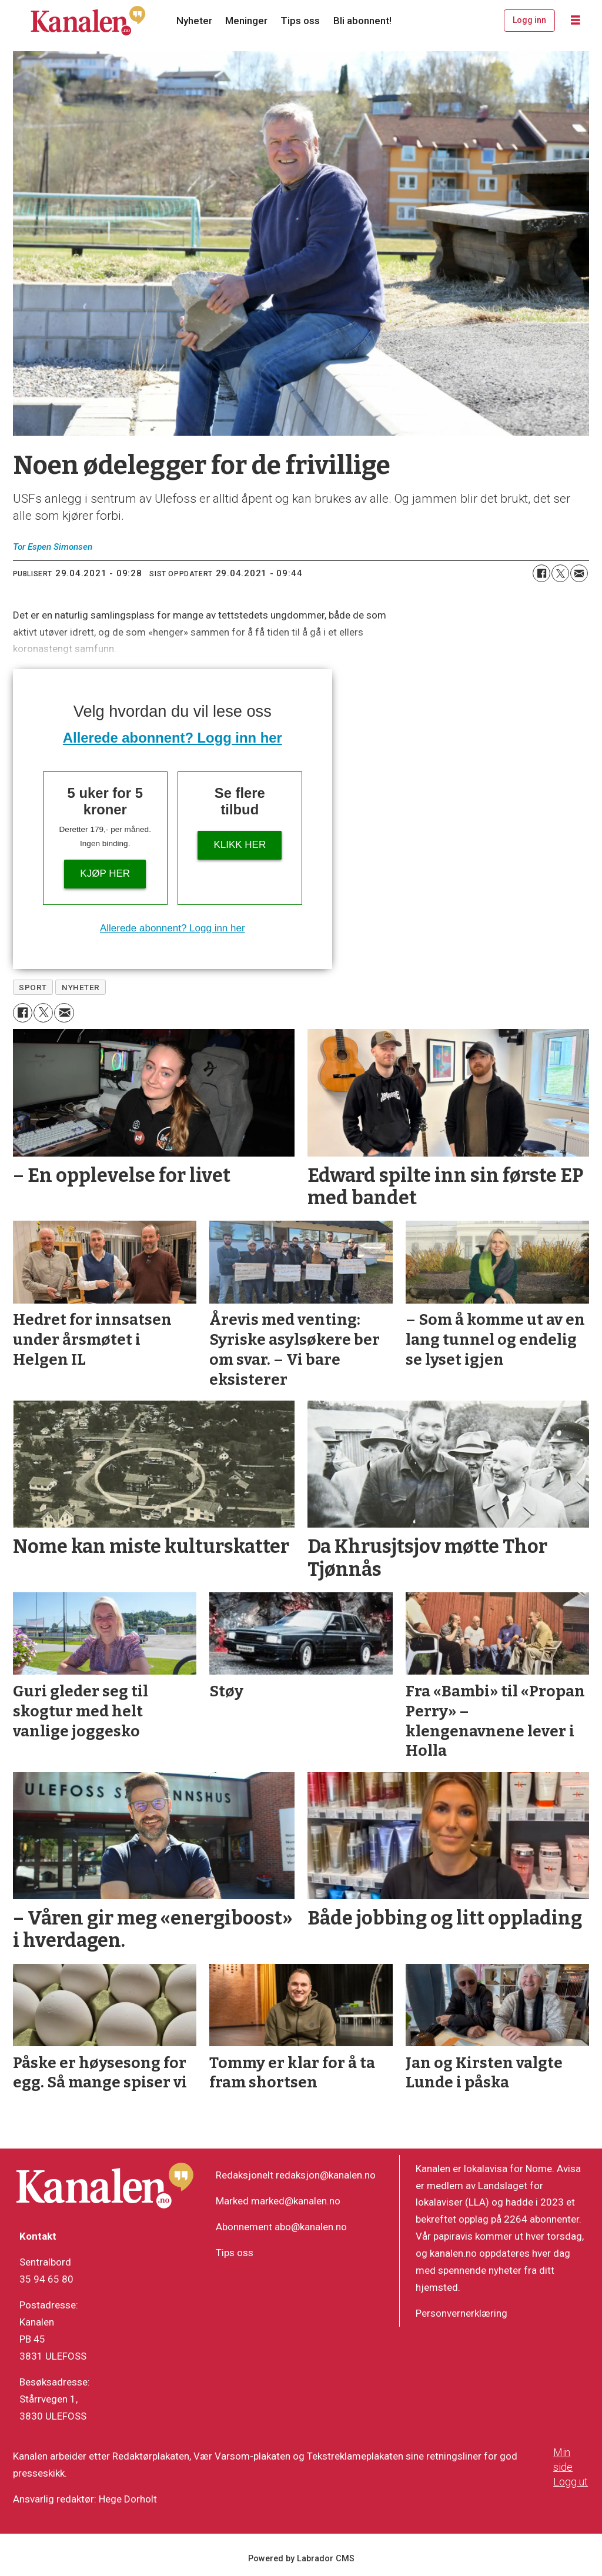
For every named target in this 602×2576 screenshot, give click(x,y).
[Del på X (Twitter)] (560, 573)
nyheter (81, 987)
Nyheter (194, 20)
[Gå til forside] (88, 20)
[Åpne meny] (575, 20)
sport (33, 987)
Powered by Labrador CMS (301, 2559)
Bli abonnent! (362, 20)
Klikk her (239, 844)
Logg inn (529, 20)
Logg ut (570, 2481)
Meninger (246, 20)
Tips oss (300, 20)
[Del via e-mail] (579, 573)
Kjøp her (105, 873)
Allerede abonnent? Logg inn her (172, 738)
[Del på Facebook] (541, 573)
